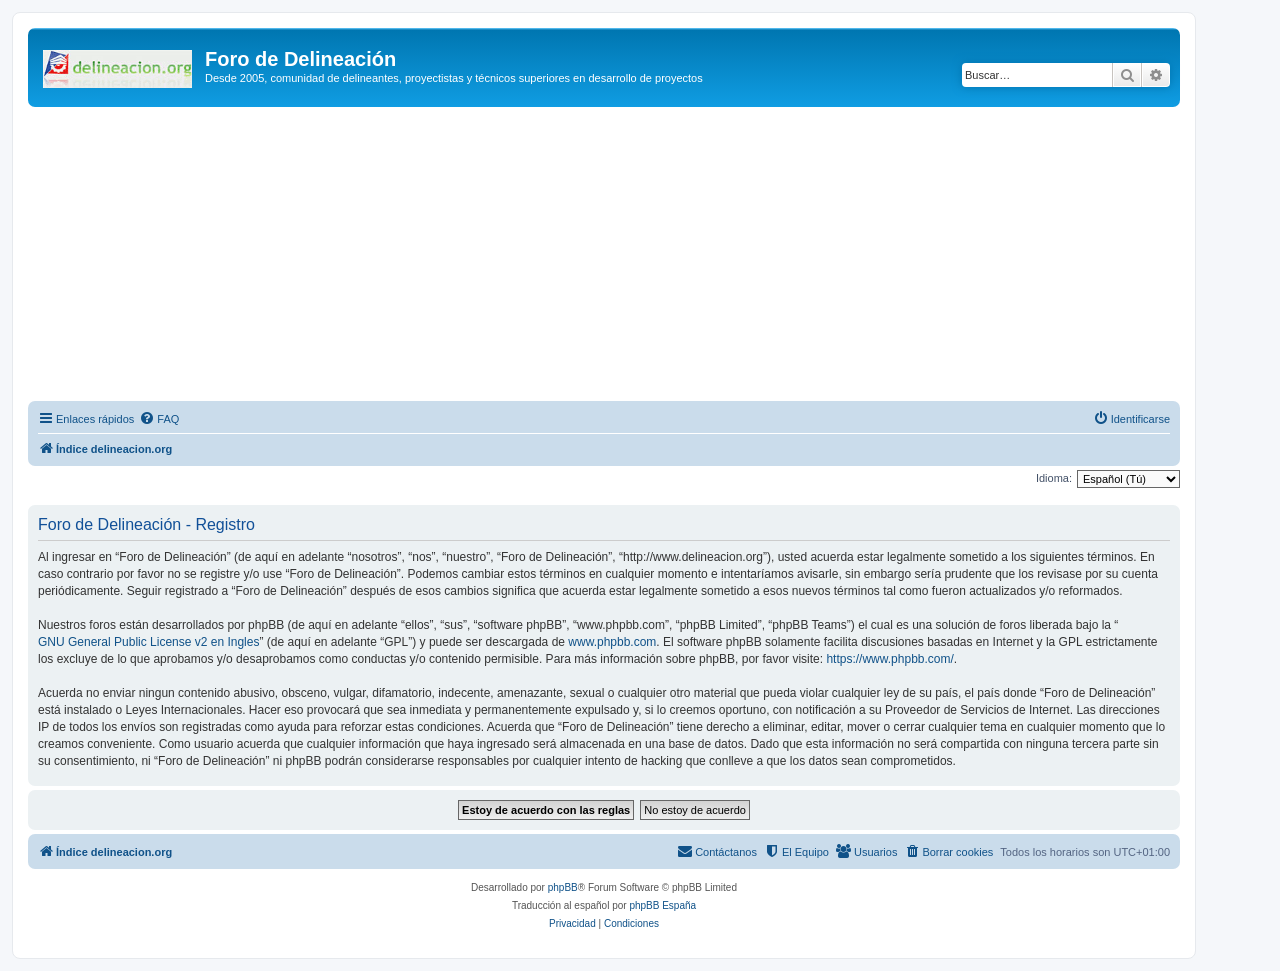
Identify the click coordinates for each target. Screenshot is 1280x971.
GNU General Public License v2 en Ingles (148, 642)
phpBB (563, 887)
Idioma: (1054, 478)
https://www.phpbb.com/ (889, 659)
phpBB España (662, 905)
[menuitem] (159, 419)
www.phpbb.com (612, 642)
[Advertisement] (604, 257)
